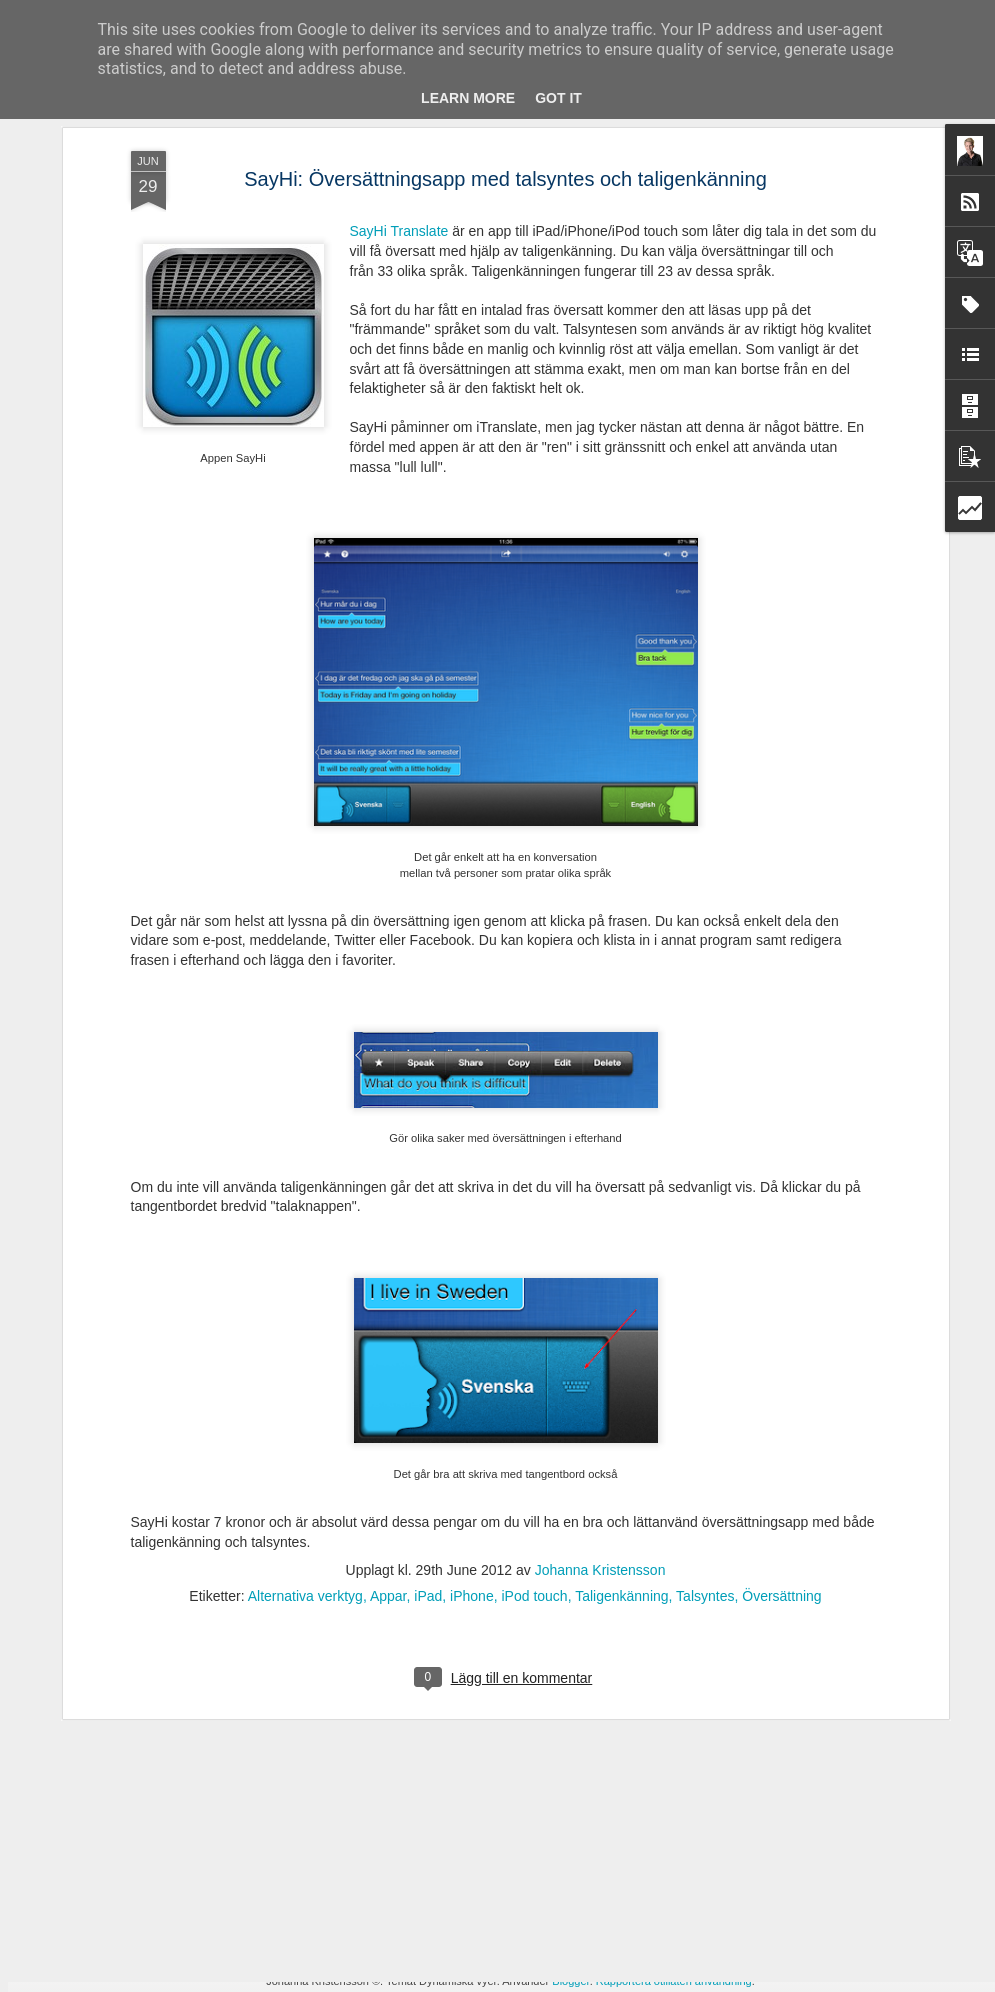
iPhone (472, 1322)
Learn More (468, 98)
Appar (388, 1322)
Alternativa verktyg (305, 1322)
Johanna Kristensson (600, 1296)
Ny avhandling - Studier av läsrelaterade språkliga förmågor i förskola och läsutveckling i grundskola (485, 1524)
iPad (428, 1322)
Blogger (570, 1981)
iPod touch (534, 1322)
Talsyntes (705, 1322)
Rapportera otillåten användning (674, 1981)
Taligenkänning (621, 1322)
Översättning (781, 1322)
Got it (558, 98)
